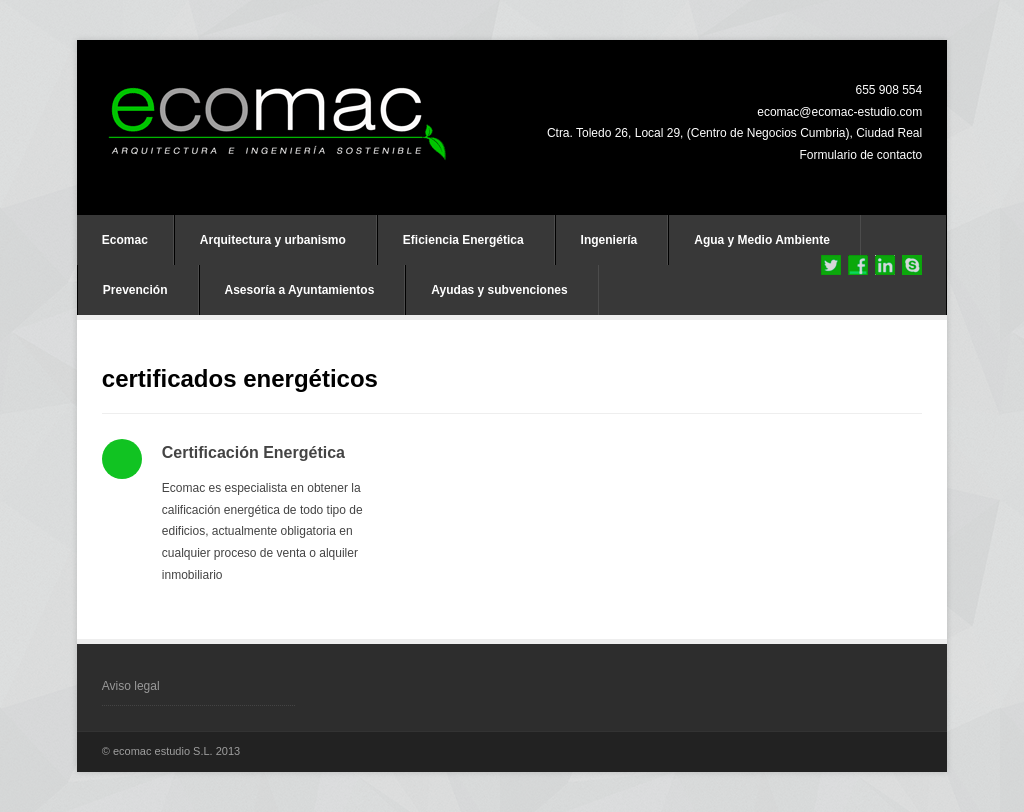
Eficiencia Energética (463, 240)
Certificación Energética (253, 452)
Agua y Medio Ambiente (762, 240)
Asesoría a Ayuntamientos (300, 290)
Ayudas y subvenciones (499, 290)
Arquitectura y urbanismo (273, 240)
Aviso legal (131, 686)
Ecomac (125, 240)
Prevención (135, 290)
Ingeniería (609, 240)
